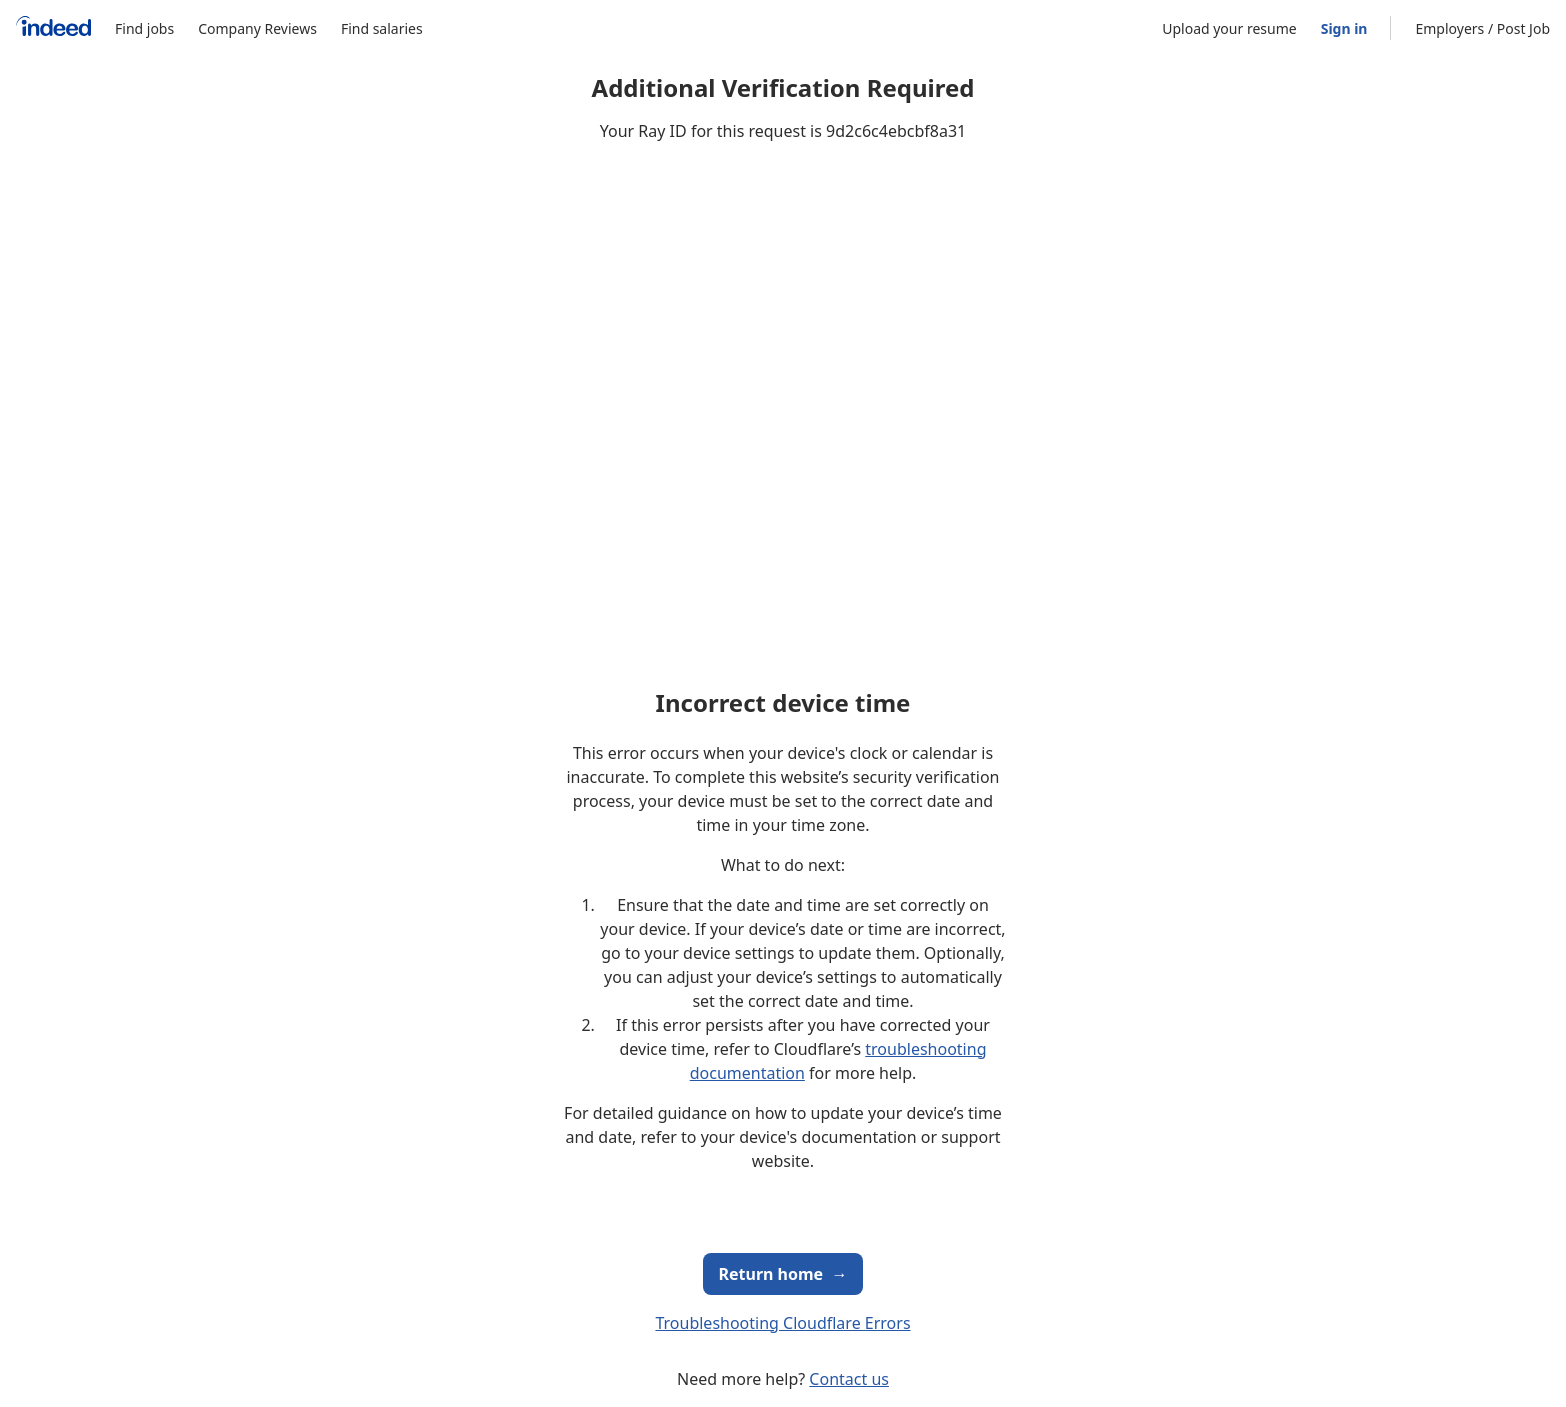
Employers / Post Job (1482, 28)
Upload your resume (1229, 28)
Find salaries (382, 28)
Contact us (849, 1379)
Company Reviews (257, 28)
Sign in (1344, 28)
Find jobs (144, 28)
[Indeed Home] (53, 28)
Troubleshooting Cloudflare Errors (782, 1323)
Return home (783, 1274)
